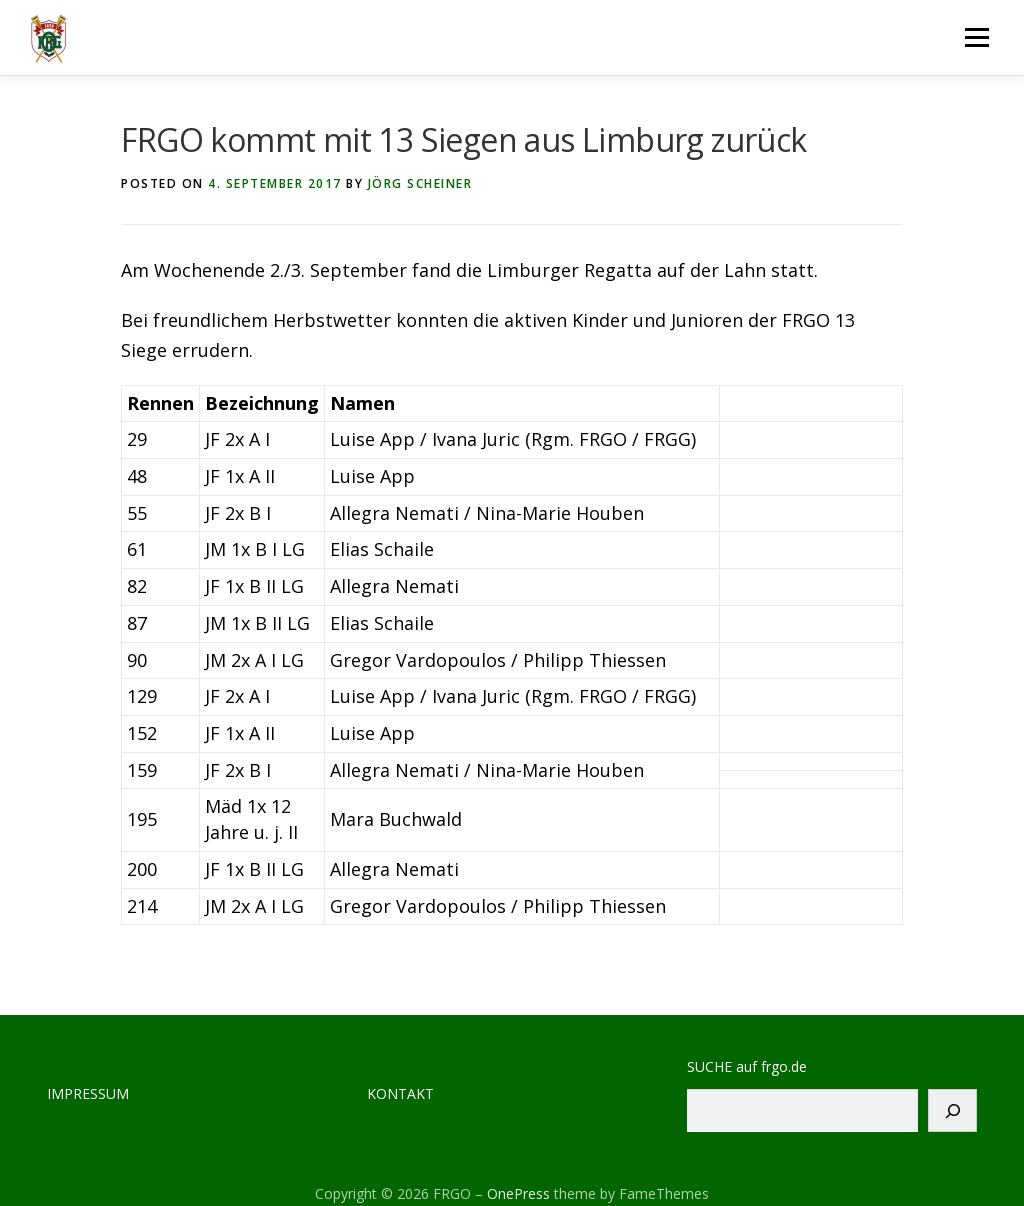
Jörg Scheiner (420, 183)
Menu (976, 37)
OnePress (518, 1193)
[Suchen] (952, 1110)
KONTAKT (400, 1093)
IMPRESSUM (88, 1093)
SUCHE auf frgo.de (747, 1066)
